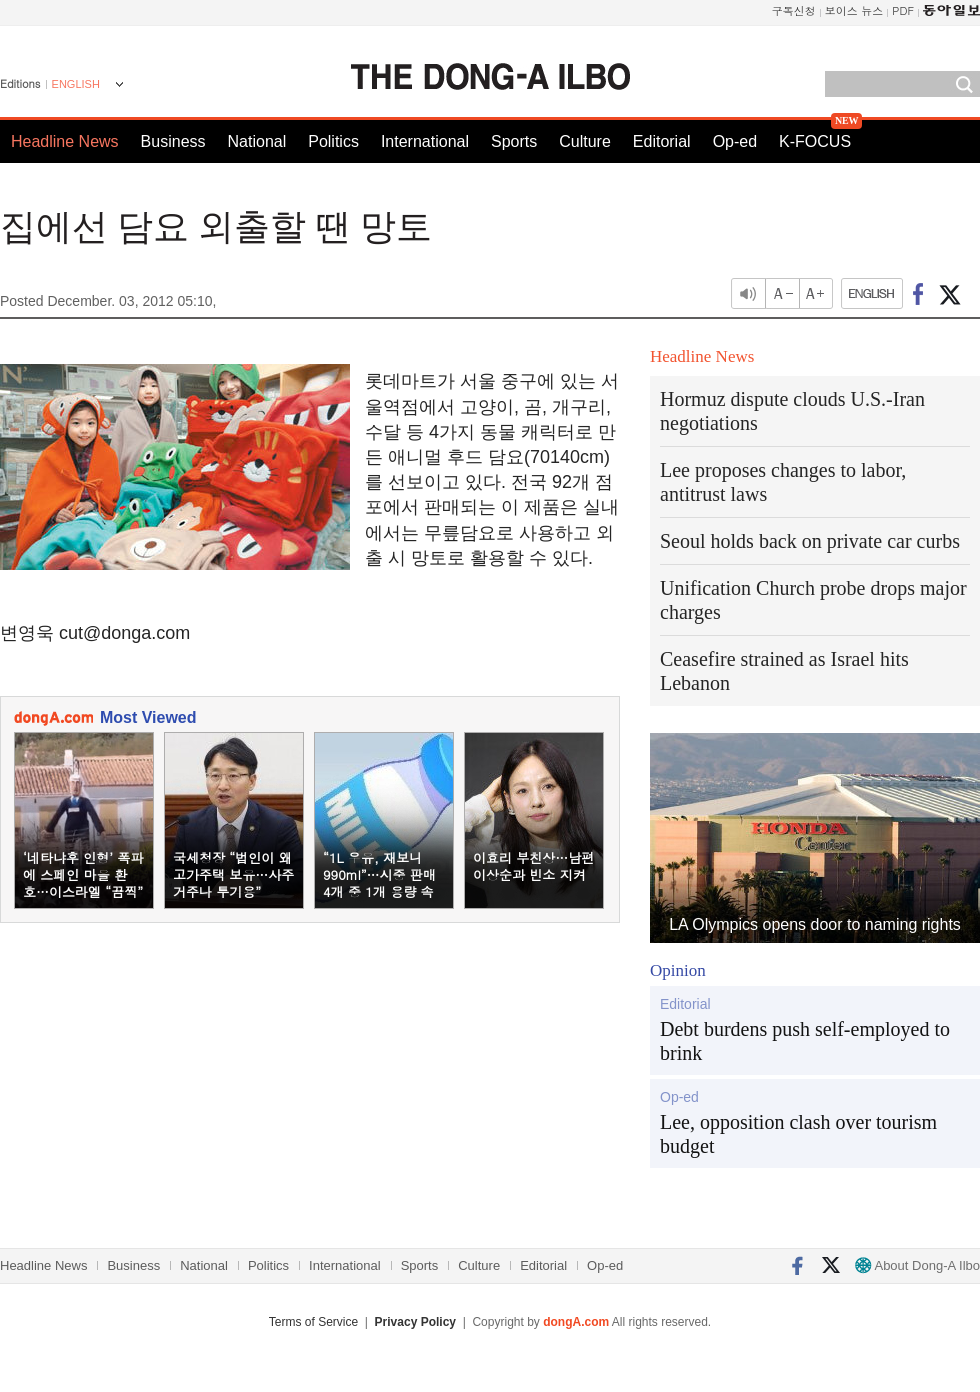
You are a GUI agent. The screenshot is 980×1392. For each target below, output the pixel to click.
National (257, 141)
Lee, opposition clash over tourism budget (798, 1134)
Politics (333, 141)
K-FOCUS (815, 141)
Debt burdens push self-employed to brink (805, 1041)
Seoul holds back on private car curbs (810, 541)
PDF (903, 10)
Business (173, 141)
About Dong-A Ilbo (917, 1265)
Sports (514, 141)
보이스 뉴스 (854, 10)
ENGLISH (76, 84)
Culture (585, 141)
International (425, 141)
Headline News (65, 141)
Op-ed (735, 141)
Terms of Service (313, 1322)
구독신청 (794, 10)
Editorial (662, 141)
